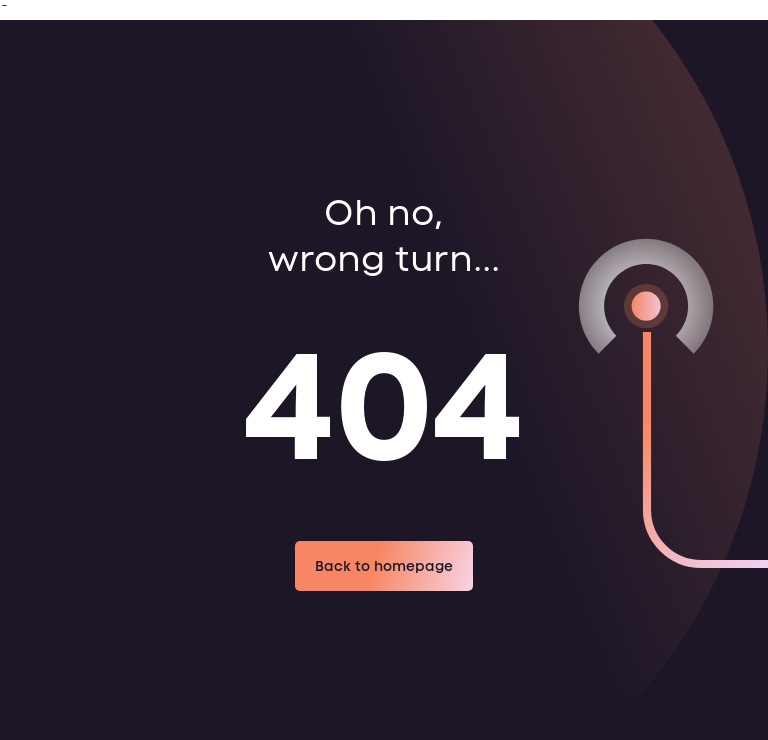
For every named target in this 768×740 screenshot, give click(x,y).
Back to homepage (384, 566)
